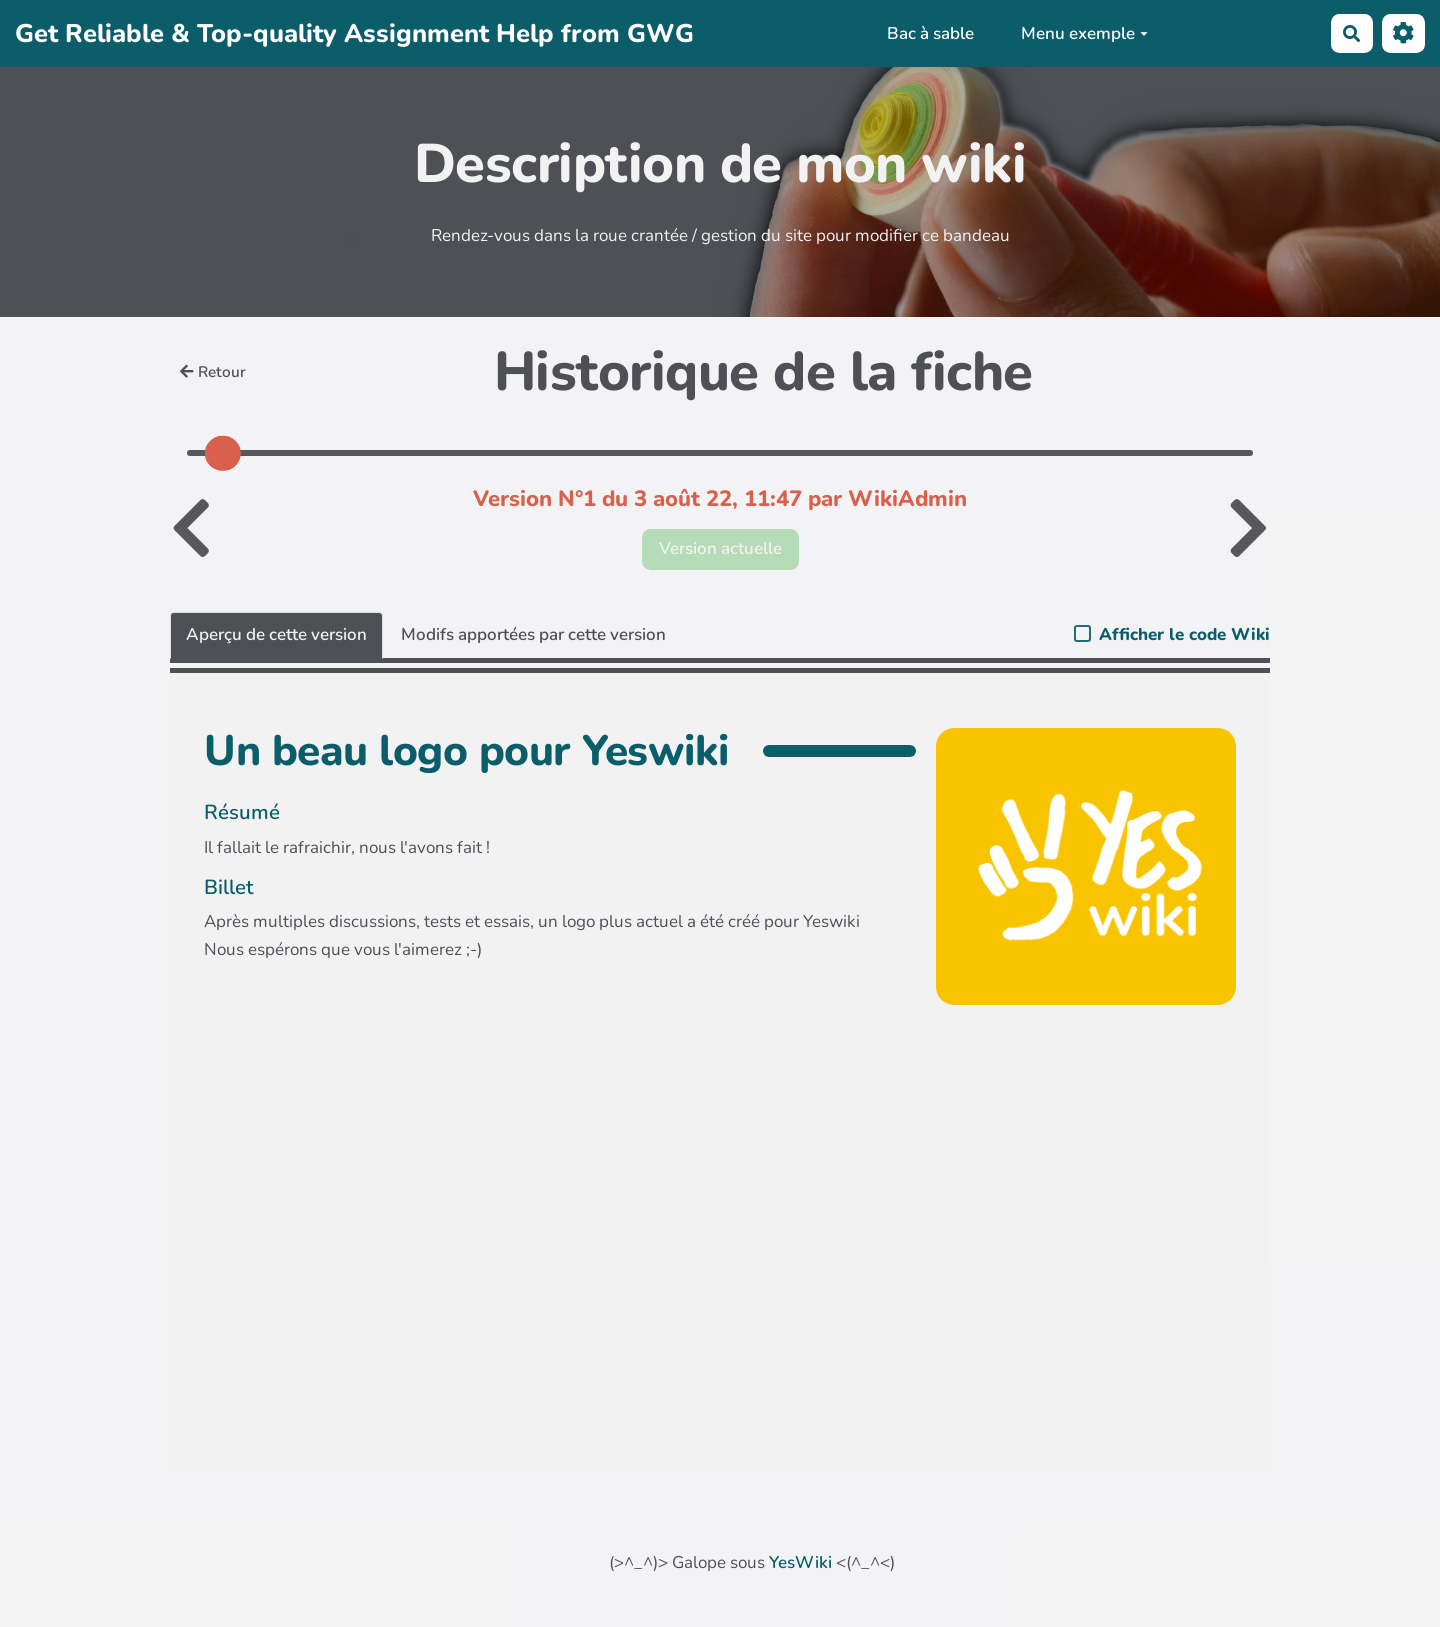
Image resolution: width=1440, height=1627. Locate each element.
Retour (213, 372)
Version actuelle (720, 548)
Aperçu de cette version (276, 634)
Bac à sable (930, 33)
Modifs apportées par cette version (533, 634)
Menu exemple (1084, 33)
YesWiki (800, 1562)
